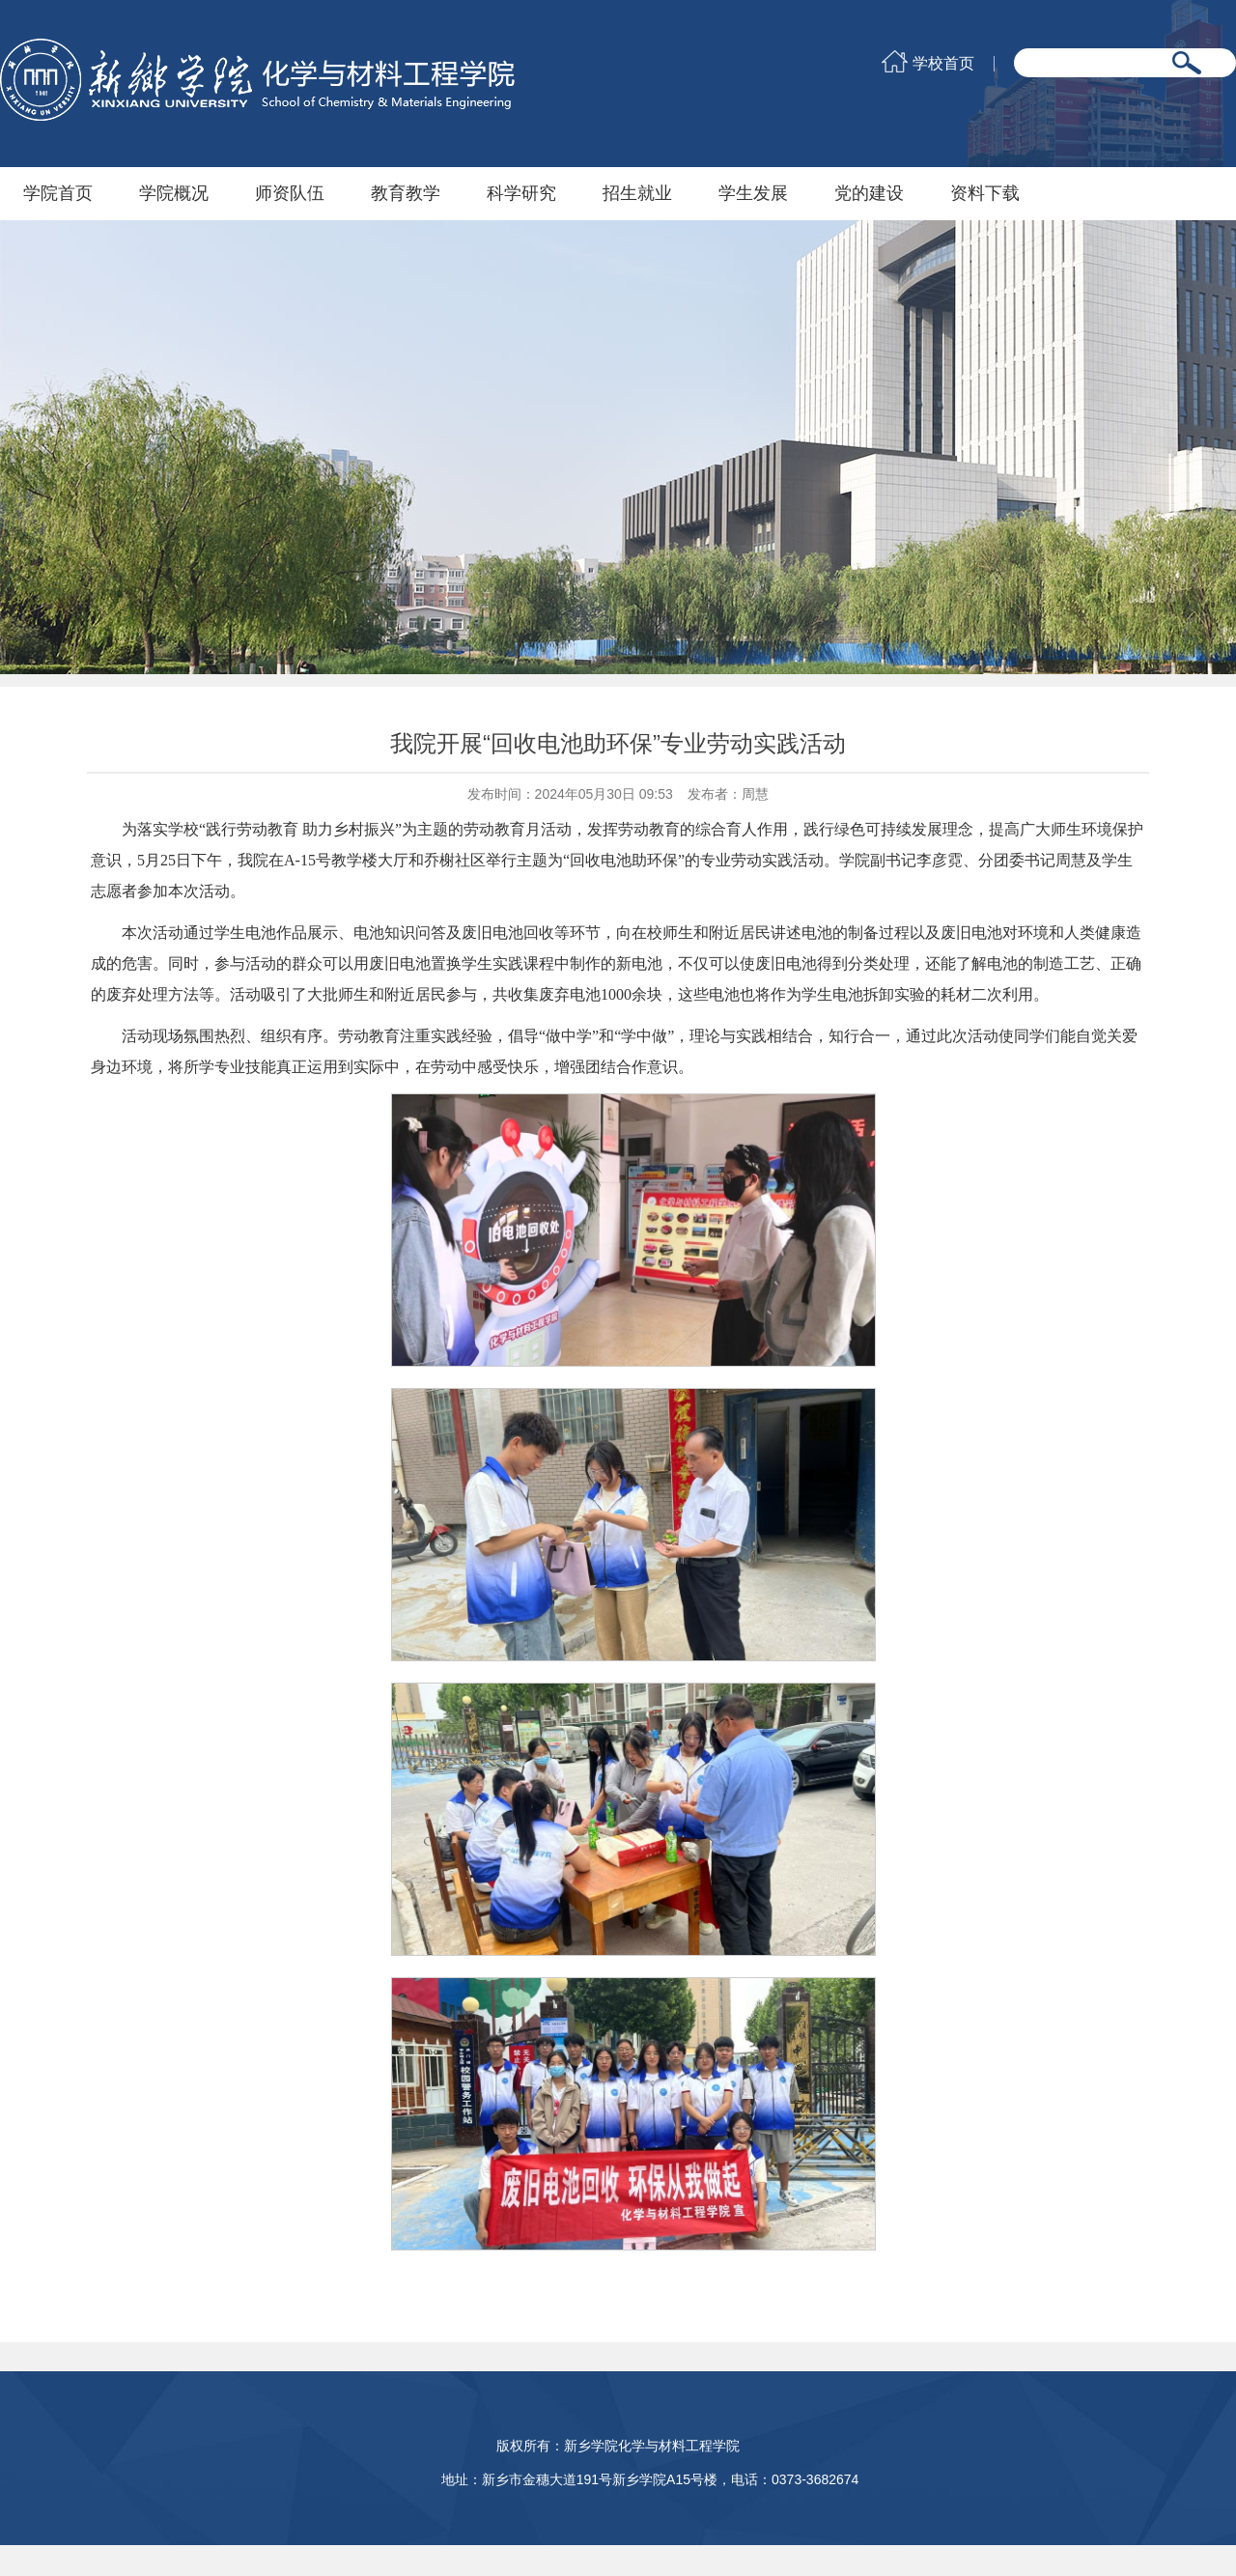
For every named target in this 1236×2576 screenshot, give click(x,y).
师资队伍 (289, 193)
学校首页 (943, 63)
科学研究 (521, 193)
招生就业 (637, 193)
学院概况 (174, 193)
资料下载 (985, 193)
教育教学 (405, 193)
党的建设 (869, 193)
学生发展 (753, 193)
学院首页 (58, 193)
